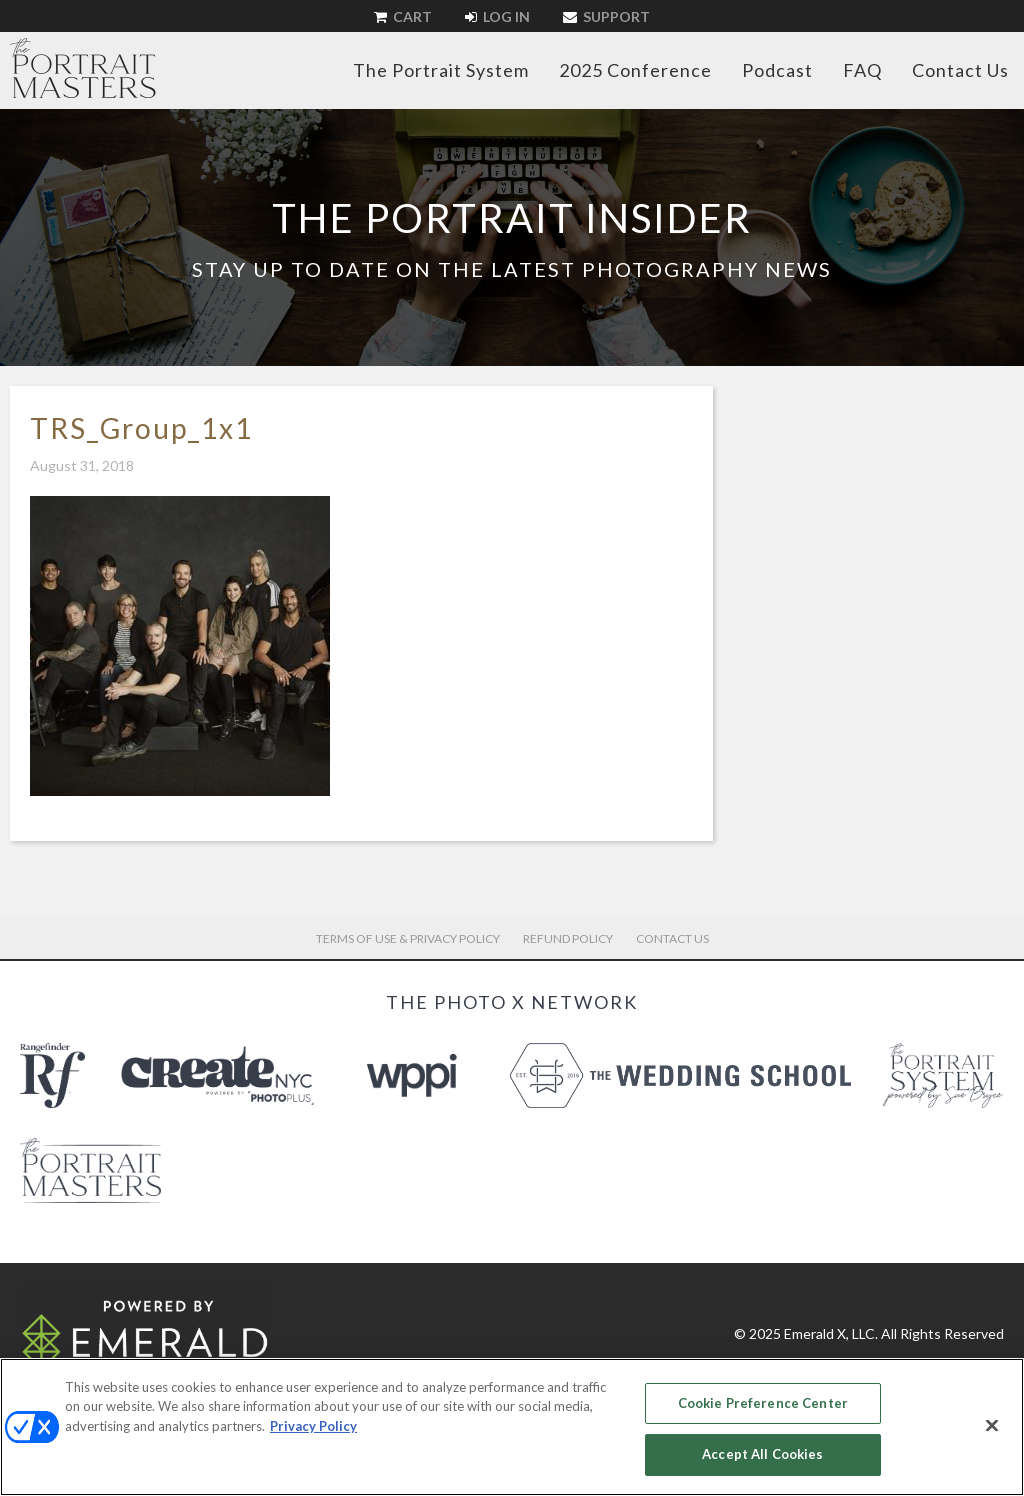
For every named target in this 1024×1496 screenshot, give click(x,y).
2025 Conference (635, 70)
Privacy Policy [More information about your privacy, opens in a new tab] (313, 1426)
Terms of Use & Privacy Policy (408, 938)
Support (606, 16)
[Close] (992, 1425)
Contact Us (960, 70)
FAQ (862, 70)
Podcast (777, 70)
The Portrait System (441, 70)
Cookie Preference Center (763, 1403)
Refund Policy (568, 938)
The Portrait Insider (512, 218)
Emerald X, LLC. (831, 1333)
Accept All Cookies (762, 1454)
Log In (497, 16)
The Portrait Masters (83, 68)
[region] (512, 1427)
